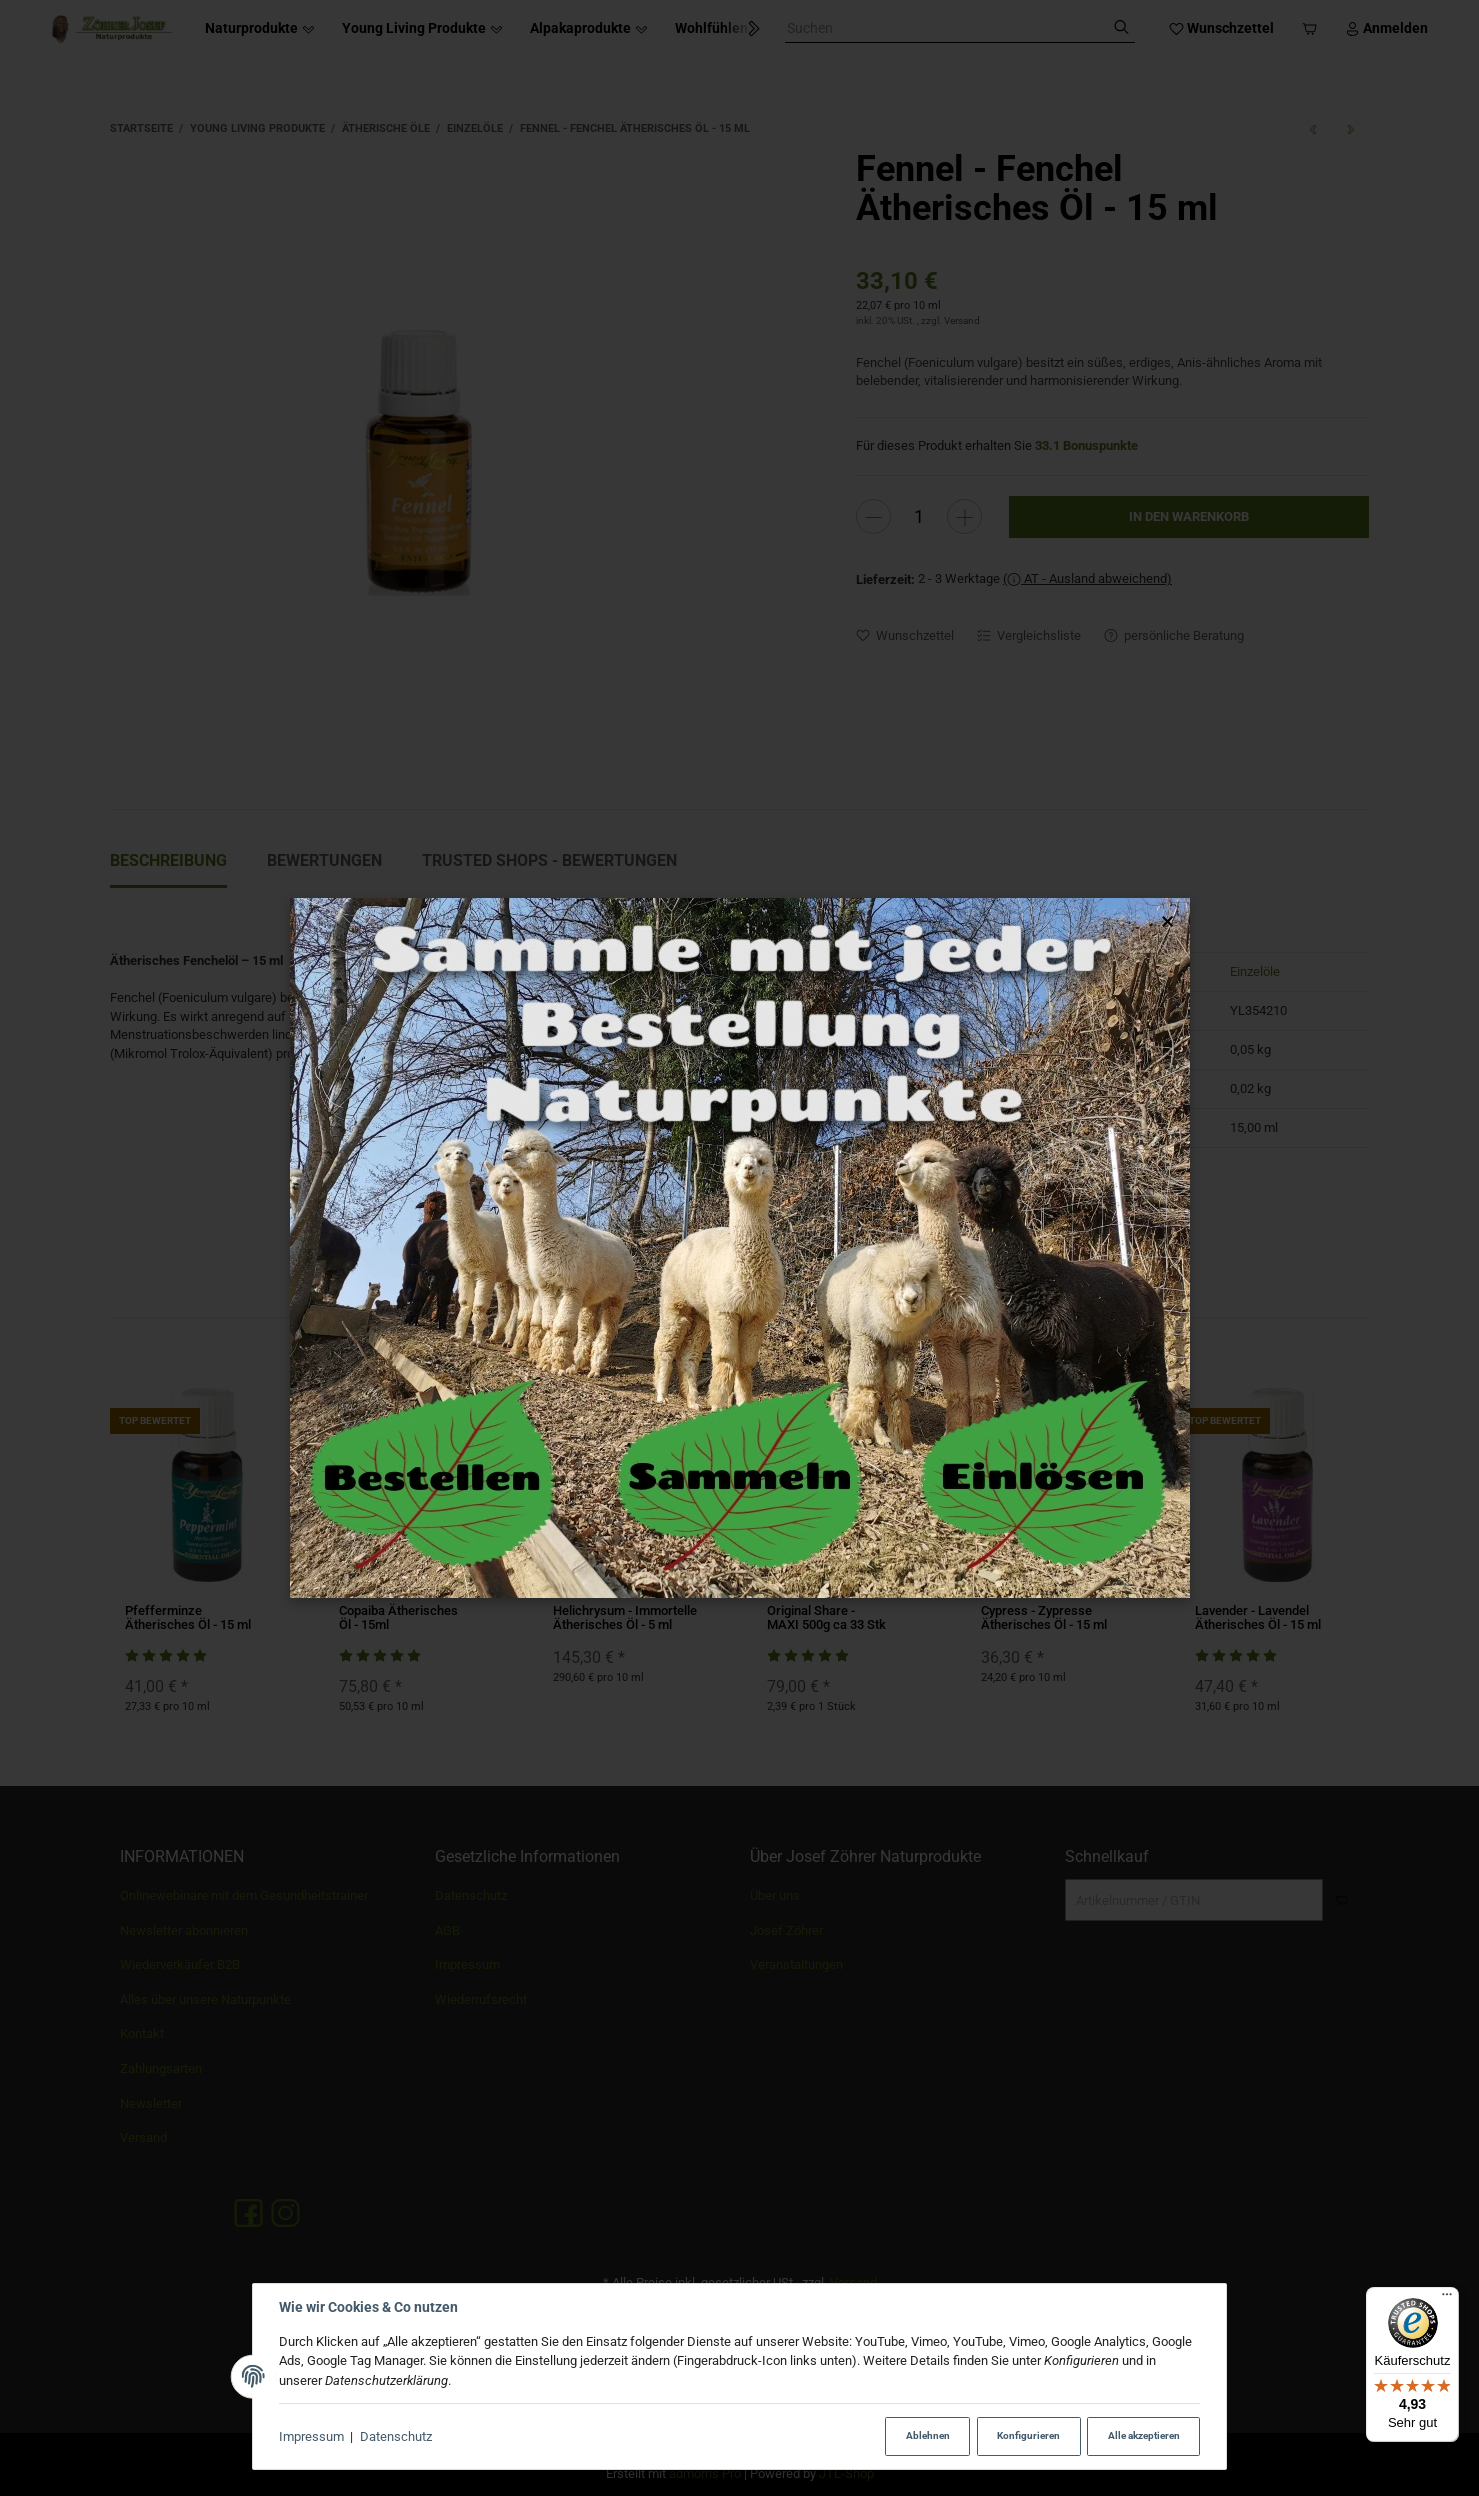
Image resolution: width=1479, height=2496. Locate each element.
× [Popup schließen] (1167, 921)
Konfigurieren (1028, 2435)
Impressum (311, 2436)
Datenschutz (396, 2436)
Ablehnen (928, 2435)
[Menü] (1447, 2299)
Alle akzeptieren (1144, 2435)
